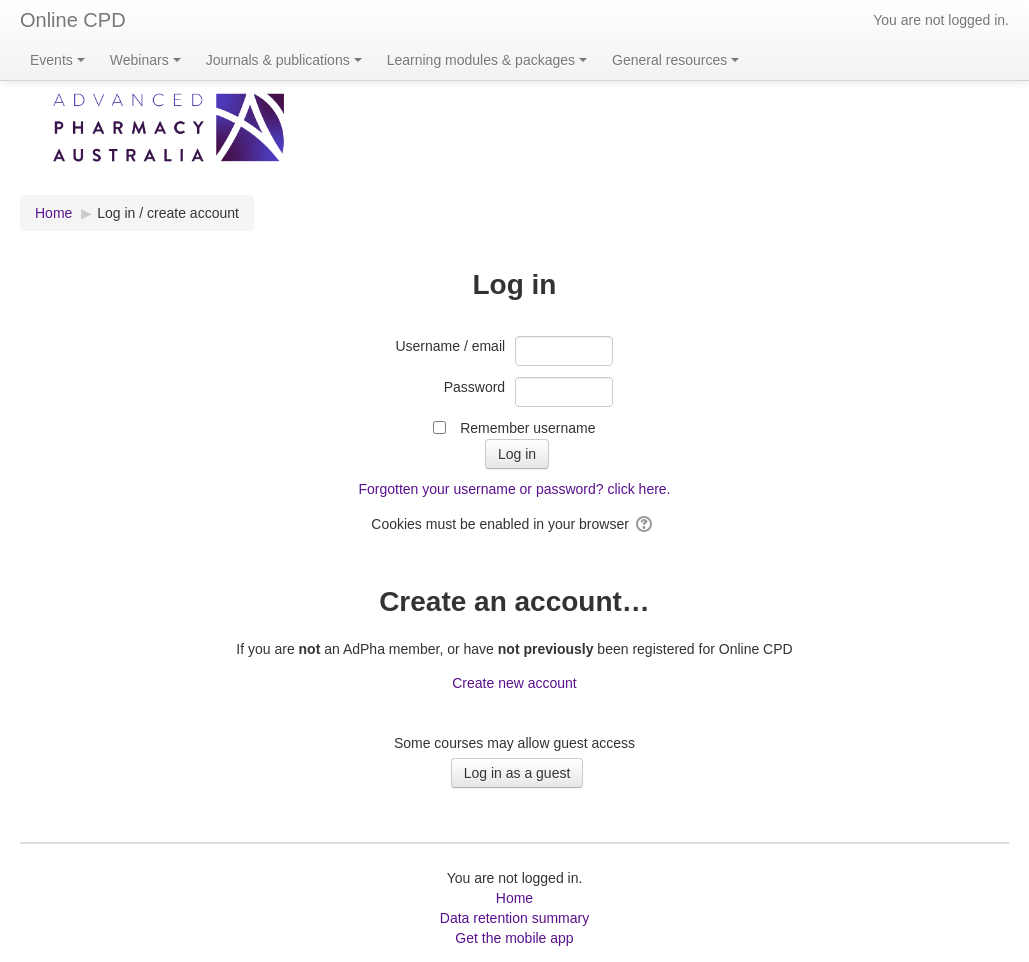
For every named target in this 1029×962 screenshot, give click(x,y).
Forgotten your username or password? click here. (514, 489)
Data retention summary (514, 918)
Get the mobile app (514, 938)
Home (514, 898)
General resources (675, 60)
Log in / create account (168, 213)
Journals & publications (284, 60)
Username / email (450, 346)
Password (474, 387)
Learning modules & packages (487, 60)
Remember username (527, 428)
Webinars (145, 60)
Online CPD (73, 20)
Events (57, 60)
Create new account (514, 683)
